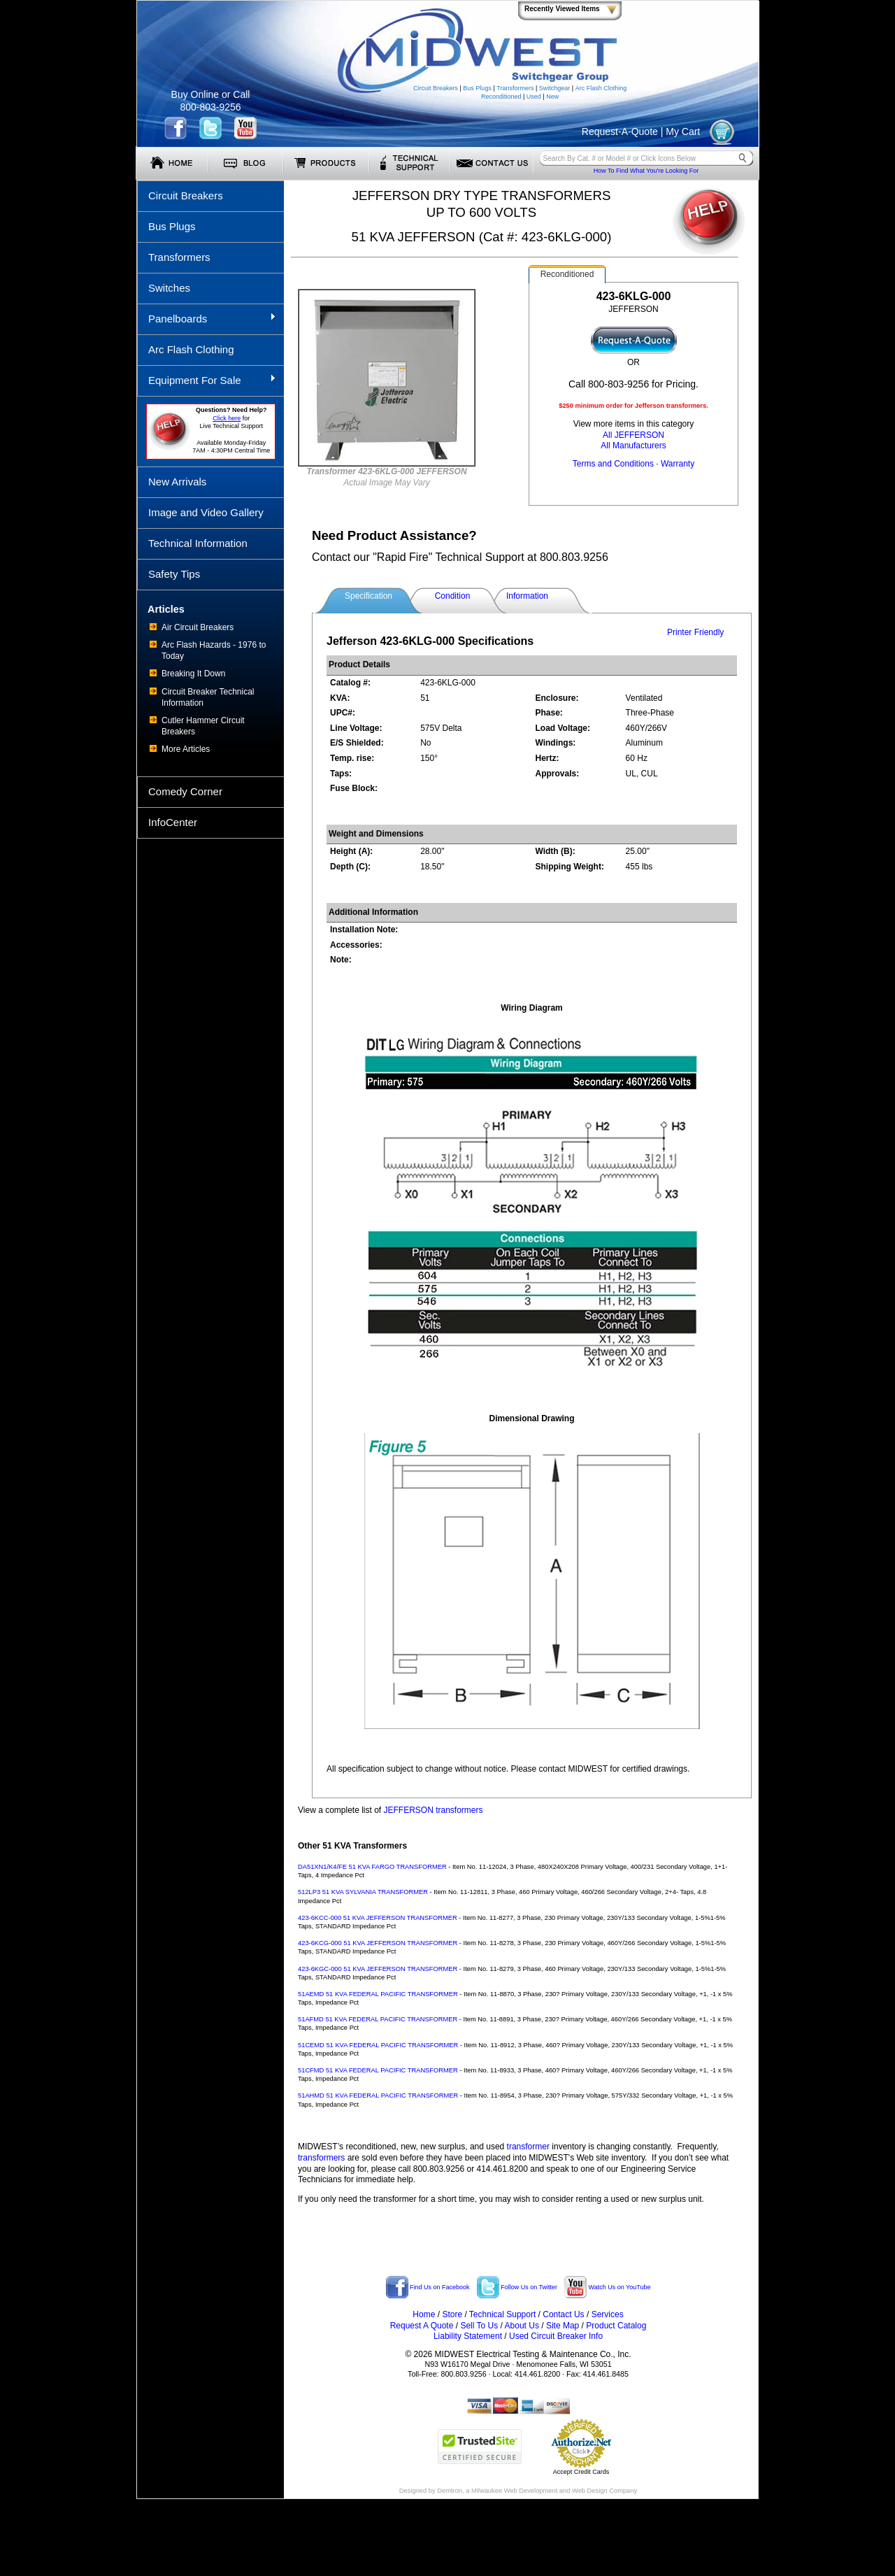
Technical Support (502, 2314)
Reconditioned (501, 96)
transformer (528, 2146)
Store (452, 2314)
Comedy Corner (185, 791)
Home (424, 2314)
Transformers (515, 88)
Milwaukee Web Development (514, 2490)
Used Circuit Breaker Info (556, 2336)
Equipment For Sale (206, 379)
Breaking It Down (193, 673)
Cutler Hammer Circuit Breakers (203, 726)
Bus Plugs (477, 88)
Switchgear (555, 88)
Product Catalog (616, 2326)
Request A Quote (422, 2326)
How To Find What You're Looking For (646, 170)
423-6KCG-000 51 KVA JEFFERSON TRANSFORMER (377, 1943)
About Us (522, 2326)
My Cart (683, 131)
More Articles (186, 749)
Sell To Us (479, 2326)
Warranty (677, 464)
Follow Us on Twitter (517, 2287)
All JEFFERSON (633, 435)
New (552, 96)
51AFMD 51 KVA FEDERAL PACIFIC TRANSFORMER (377, 2019)
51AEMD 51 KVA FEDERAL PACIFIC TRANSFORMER (378, 1994)
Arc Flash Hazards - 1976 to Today (214, 650)
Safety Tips (174, 574)
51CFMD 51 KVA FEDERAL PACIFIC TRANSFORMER (378, 2070)
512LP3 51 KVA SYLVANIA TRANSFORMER (363, 1891)
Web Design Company (604, 2490)
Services (608, 2314)
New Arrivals (177, 482)
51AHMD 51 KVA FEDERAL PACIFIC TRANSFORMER (378, 2095)
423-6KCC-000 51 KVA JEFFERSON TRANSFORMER (377, 1917)
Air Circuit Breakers (198, 627)
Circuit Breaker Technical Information (208, 697)
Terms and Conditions (613, 464)
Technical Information (198, 543)
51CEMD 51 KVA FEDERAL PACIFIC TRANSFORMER (378, 2045)
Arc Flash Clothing (601, 88)
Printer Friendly (695, 632)
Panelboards (206, 318)
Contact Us (563, 2314)
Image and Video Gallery (206, 512)
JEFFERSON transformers (433, 1810)
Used (534, 96)
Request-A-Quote (620, 131)
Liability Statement (468, 2336)
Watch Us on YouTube (607, 2287)
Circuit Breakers (435, 88)
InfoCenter (172, 822)
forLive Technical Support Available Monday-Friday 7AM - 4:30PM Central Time (231, 430)
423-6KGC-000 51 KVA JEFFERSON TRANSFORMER (377, 1968)
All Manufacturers (633, 445)
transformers (321, 2158)
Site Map (562, 2326)
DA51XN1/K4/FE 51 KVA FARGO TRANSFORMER (372, 1866)
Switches (169, 288)
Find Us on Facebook (428, 2287)
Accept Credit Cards (581, 2471)
